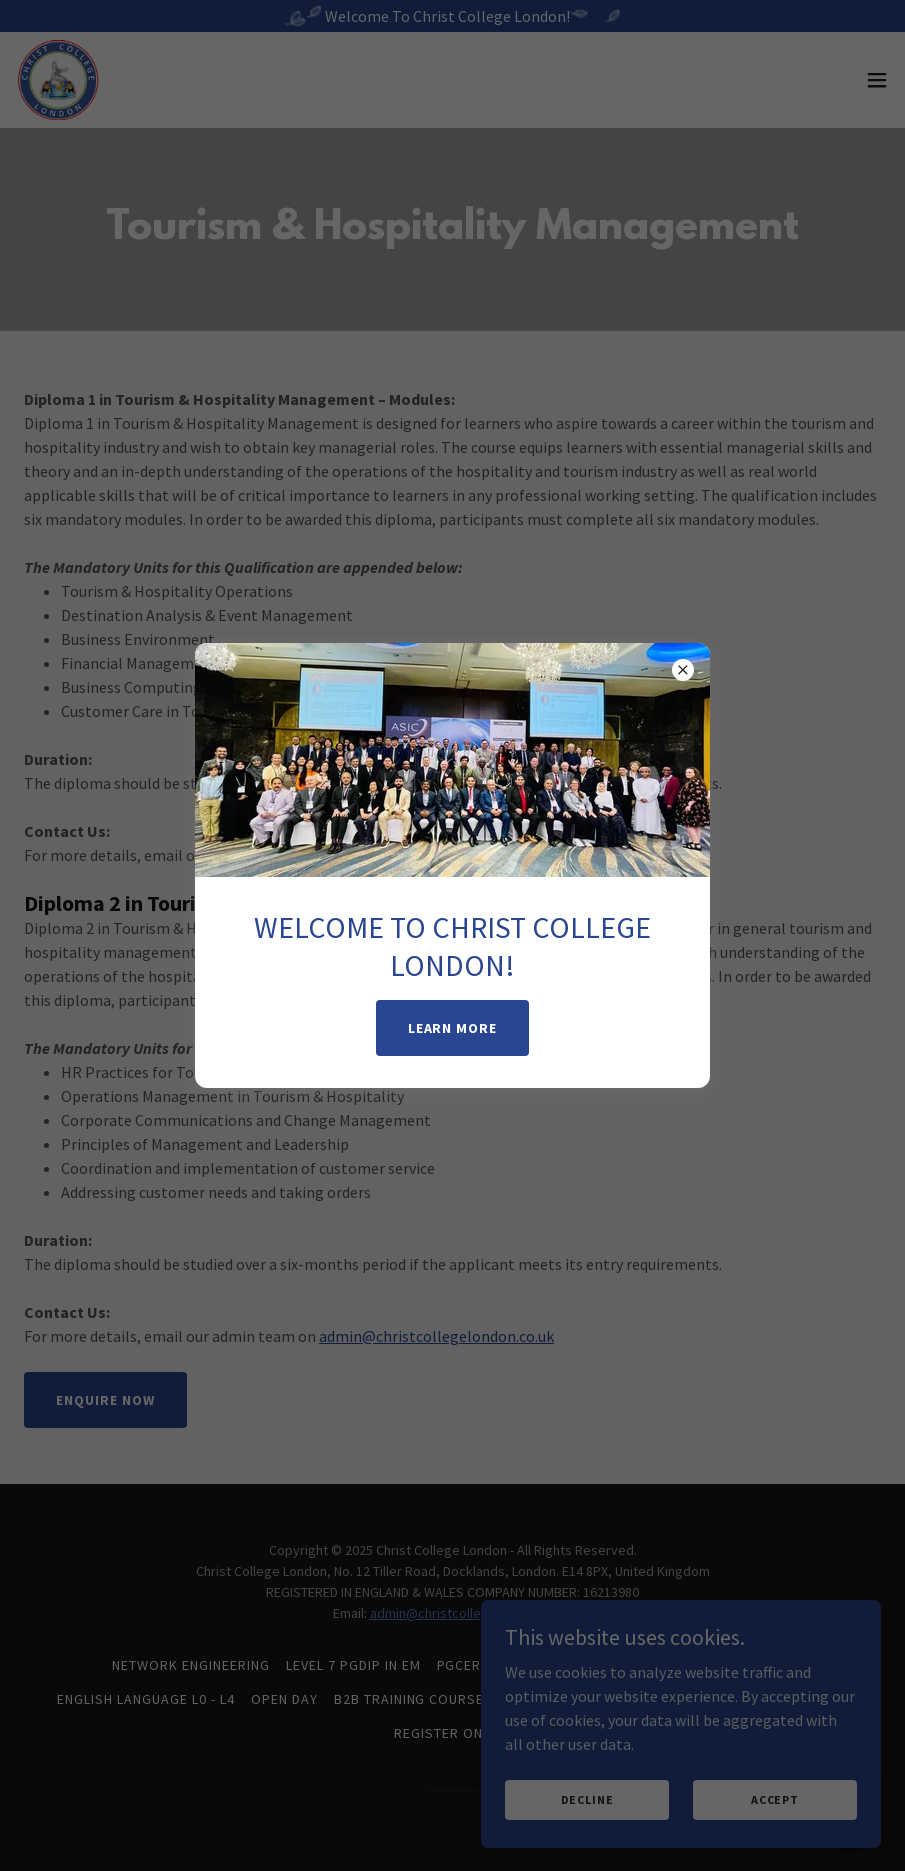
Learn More (453, 1028)
